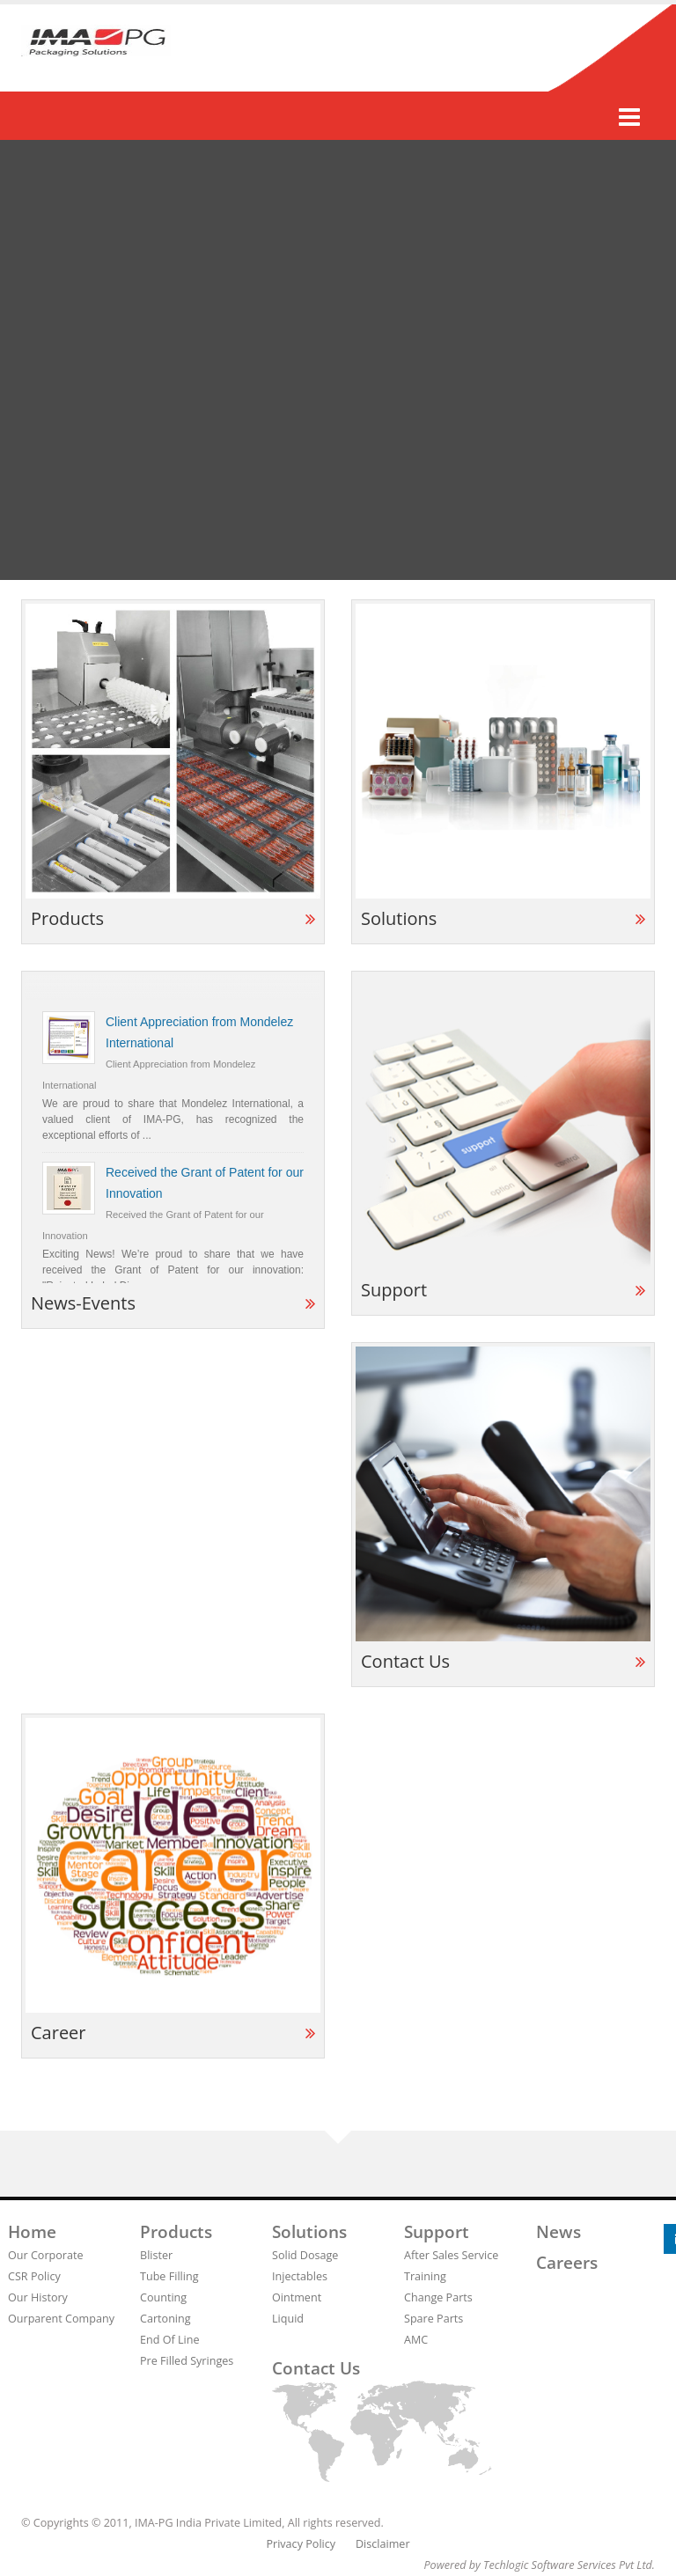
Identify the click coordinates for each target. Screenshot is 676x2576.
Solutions (309, 2231)
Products (176, 2231)
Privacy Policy (300, 2543)
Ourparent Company (61, 2318)
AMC (416, 2339)
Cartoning (165, 2318)
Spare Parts (433, 2318)
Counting (163, 2297)
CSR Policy (34, 2276)
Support (436, 2231)
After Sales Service (451, 2255)
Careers (567, 2262)
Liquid (288, 2318)
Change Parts (438, 2297)
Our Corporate (46, 2255)
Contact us (316, 2368)
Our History (38, 2297)
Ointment (296, 2297)
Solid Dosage (305, 2255)
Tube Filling (169, 2276)
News (558, 2231)
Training (425, 2276)
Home (32, 2231)
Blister (156, 2255)
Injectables (299, 2276)
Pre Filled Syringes (186, 2360)
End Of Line (170, 2339)
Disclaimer (383, 2543)
